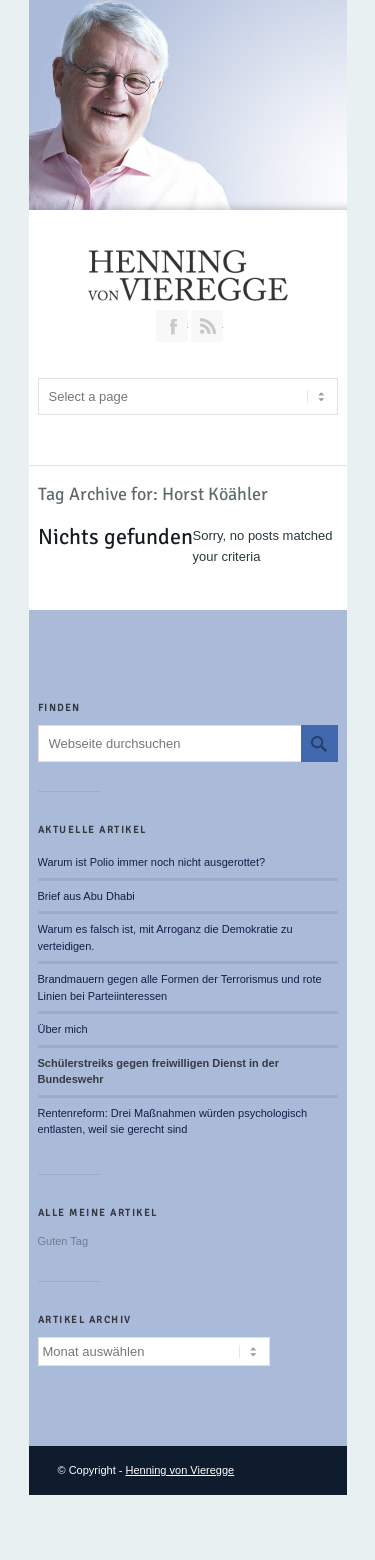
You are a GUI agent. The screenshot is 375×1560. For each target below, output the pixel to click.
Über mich (63, 1029)
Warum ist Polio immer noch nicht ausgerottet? (152, 862)
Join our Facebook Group (172, 326)
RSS (207, 326)
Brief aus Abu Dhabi (86, 896)
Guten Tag (63, 1241)
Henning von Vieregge (180, 1470)
